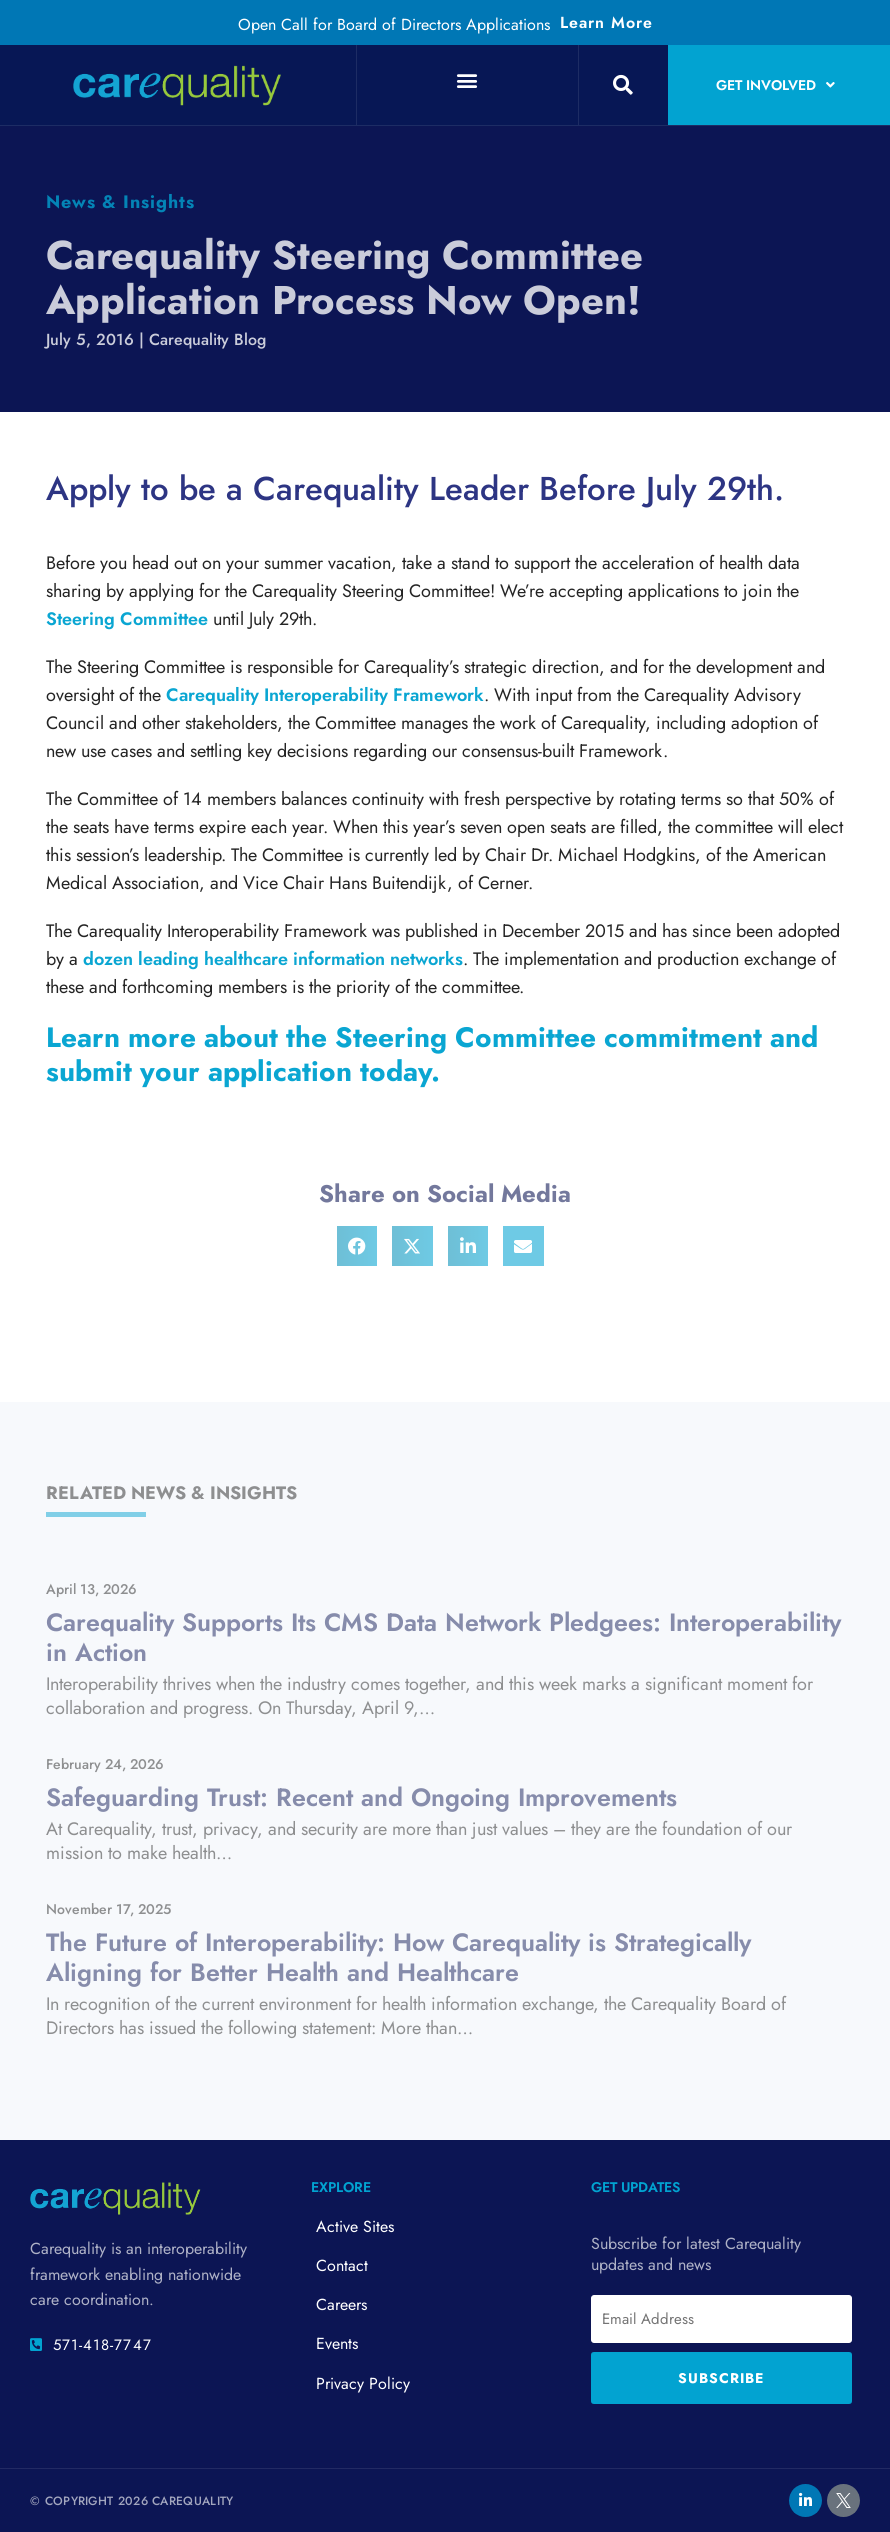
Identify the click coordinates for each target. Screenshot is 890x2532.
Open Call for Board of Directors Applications (394, 24)
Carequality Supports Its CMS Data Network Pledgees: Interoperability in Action (443, 1637)
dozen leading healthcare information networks (273, 959)
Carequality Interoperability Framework (325, 695)
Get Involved (775, 85)
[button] (467, 79)
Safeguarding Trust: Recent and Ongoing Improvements (361, 1797)
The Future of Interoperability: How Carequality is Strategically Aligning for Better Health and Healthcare (398, 1957)
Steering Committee (127, 619)
